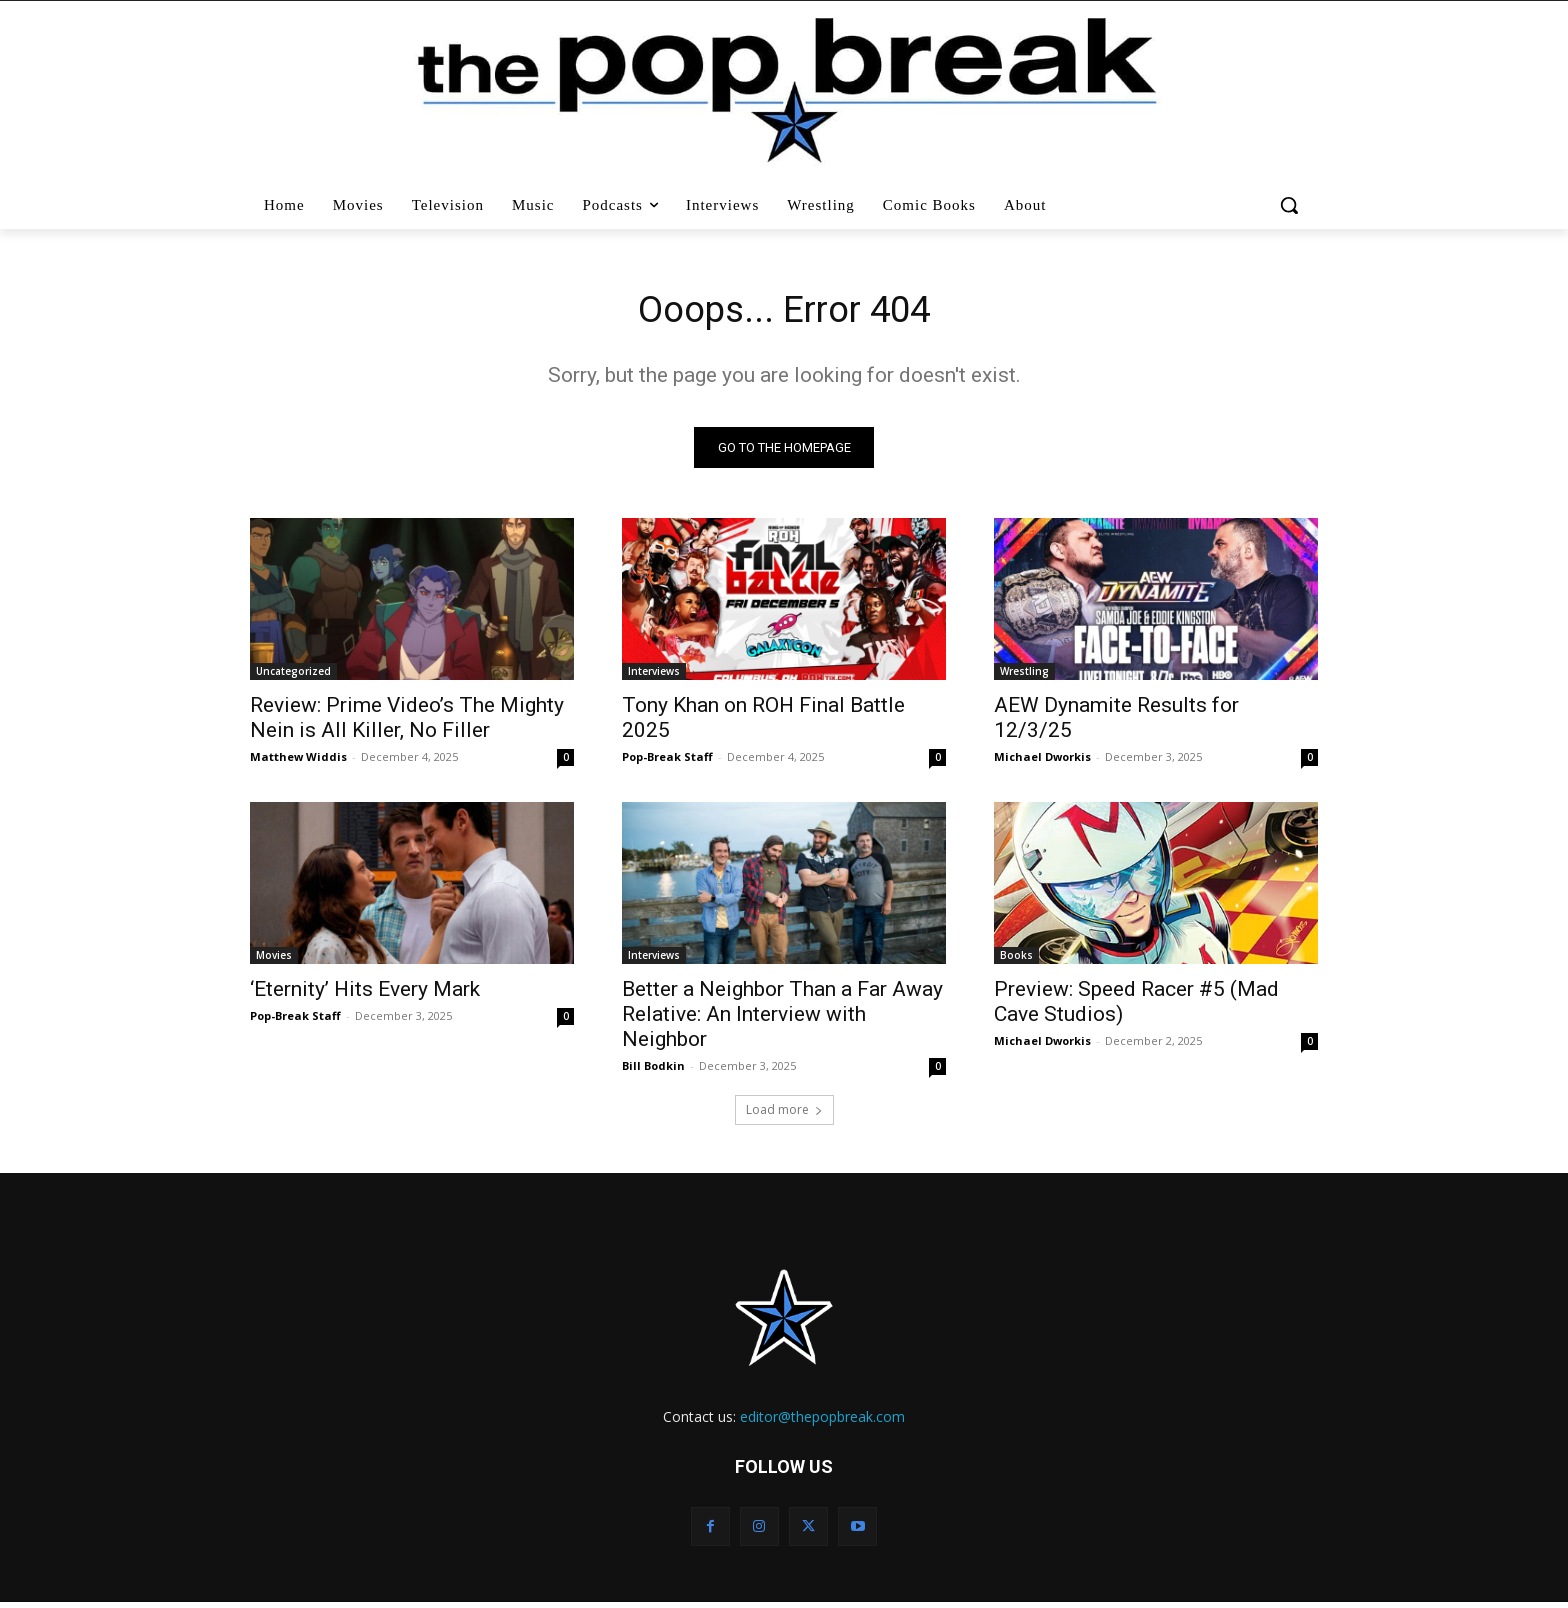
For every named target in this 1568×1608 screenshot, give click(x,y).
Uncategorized (293, 676)
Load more (784, 1114)
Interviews (654, 676)
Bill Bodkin (653, 1070)
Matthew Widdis (298, 761)
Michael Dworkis (1042, 761)
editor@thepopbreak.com (822, 1421)
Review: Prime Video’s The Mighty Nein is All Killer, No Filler (407, 722)
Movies (274, 960)
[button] (1291, 205)
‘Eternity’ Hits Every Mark (365, 994)
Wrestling (1024, 676)
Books (1016, 960)
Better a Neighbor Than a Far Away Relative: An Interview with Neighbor (782, 1019)
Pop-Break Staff (667, 761)
